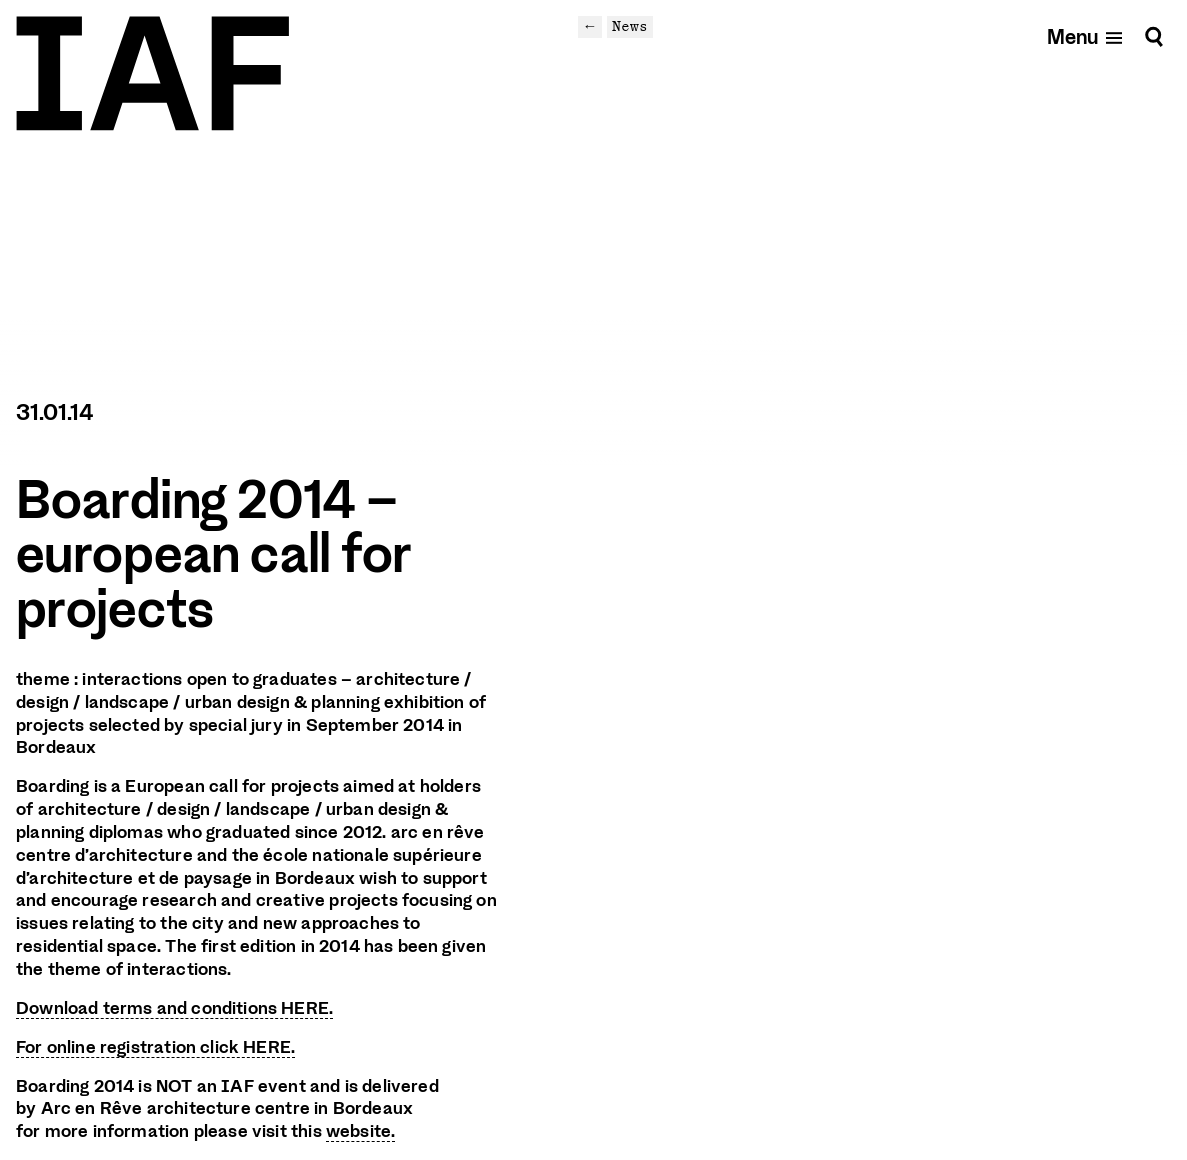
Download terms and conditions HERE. (174, 1008)
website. (360, 1131)
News (630, 26)
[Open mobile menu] (1085, 36)
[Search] (1154, 36)
